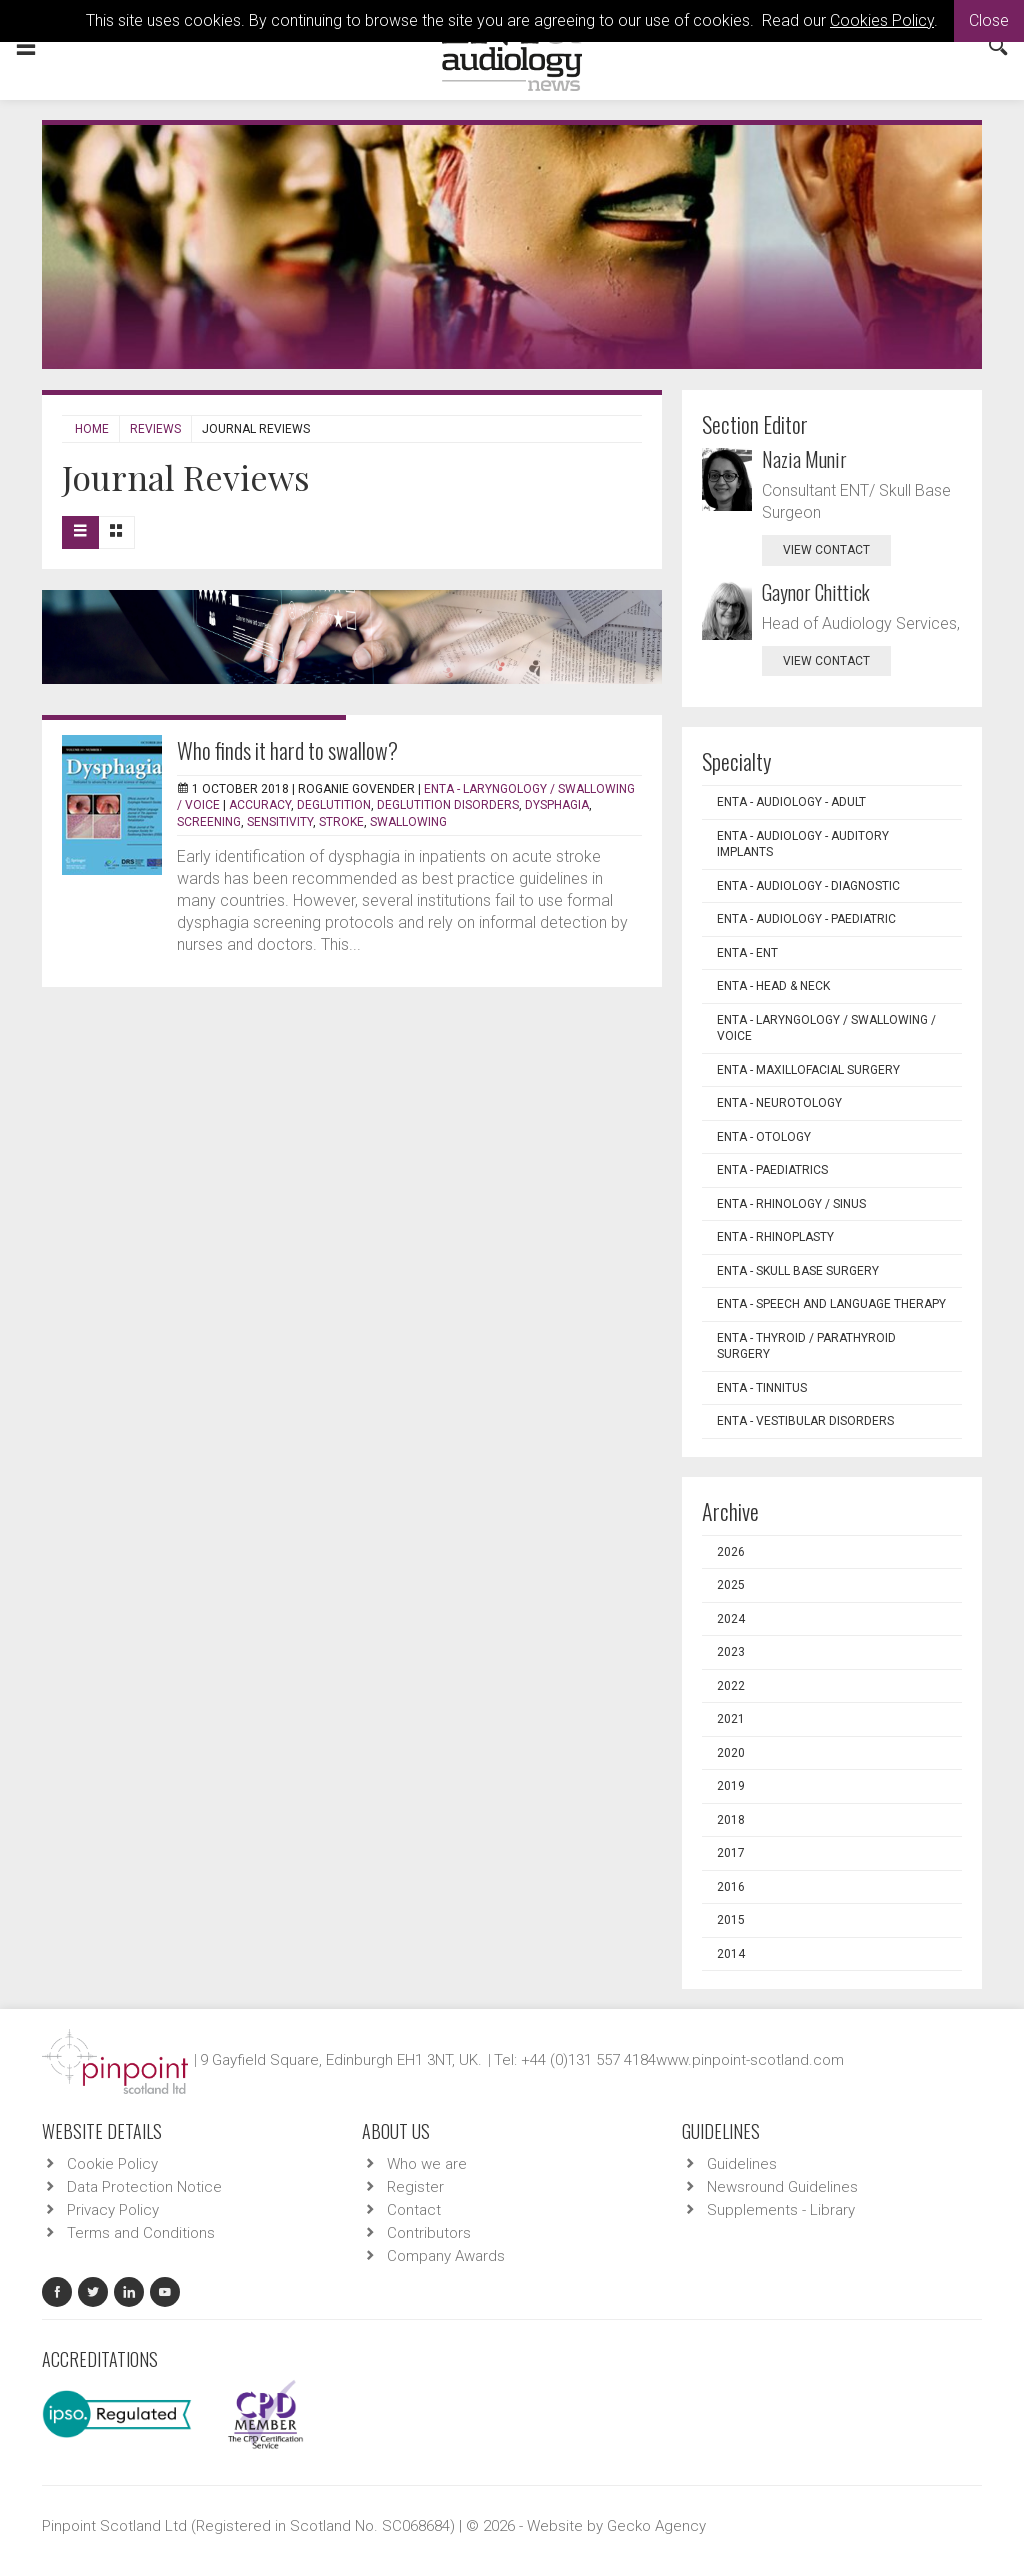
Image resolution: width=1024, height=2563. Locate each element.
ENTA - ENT (747, 953)
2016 (731, 1887)
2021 (731, 1719)
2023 (731, 1652)
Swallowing (408, 822)
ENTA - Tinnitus (762, 1388)
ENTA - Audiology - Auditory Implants (803, 844)
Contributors (429, 2233)
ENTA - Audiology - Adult (791, 802)
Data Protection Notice (144, 2187)
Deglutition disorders (448, 805)
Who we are (427, 2164)
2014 (731, 1954)
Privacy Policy (113, 2210)
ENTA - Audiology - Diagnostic (808, 886)
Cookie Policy (112, 2164)
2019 (731, 1786)
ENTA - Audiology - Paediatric (806, 919)
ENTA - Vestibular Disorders (805, 1421)
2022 (731, 1686)
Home (92, 429)
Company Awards (446, 2256)
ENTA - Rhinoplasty (775, 1237)
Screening (209, 822)
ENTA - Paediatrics (772, 1170)
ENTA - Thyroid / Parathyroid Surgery (806, 1346)
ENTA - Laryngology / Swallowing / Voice (826, 1028)
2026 (731, 1552)
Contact (414, 2210)
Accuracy (260, 805)
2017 (731, 1853)
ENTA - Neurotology (779, 1103)
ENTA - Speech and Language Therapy (831, 1304)
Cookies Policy (882, 20)
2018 (731, 1820)
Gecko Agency (656, 2526)
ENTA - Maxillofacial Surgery (808, 1070)
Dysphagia (557, 805)
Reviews (155, 429)
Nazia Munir (804, 459)
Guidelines (742, 2164)
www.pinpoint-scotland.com (750, 2060)
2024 (731, 1619)
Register (415, 2187)
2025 (731, 1585)
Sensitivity (280, 822)
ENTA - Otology (764, 1137)
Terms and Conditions (141, 2233)
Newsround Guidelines (782, 2187)
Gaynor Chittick (816, 592)
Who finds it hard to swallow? (287, 750)
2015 (731, 1920)
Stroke (341, 822)
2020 (731, 1753)
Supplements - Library (781, 2210)
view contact (826, 550)
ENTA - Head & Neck (773, 986)
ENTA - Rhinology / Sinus (791, 1204)
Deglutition (334, 805)
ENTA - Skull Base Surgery (798, 1271)
